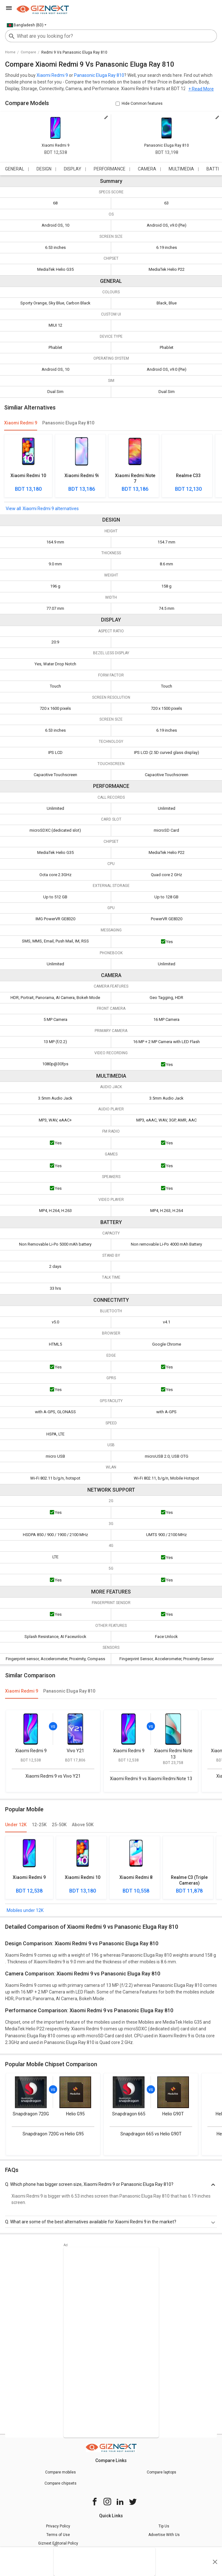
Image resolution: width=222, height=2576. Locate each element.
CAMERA (147, 168)
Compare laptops (161, 2472)
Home (10, 52)
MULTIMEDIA (181, 168)
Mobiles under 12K (25, 1910)
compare (28, 52)
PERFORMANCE (109, 168)
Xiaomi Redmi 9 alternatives (51, 508)
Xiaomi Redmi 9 (52, 75)
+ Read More (201, 88)
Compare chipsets (60, 2483)
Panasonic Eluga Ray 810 (99, 75)
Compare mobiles (60, 2472)
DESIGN (44, 168)
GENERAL (14, 168)
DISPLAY (72, 168)
